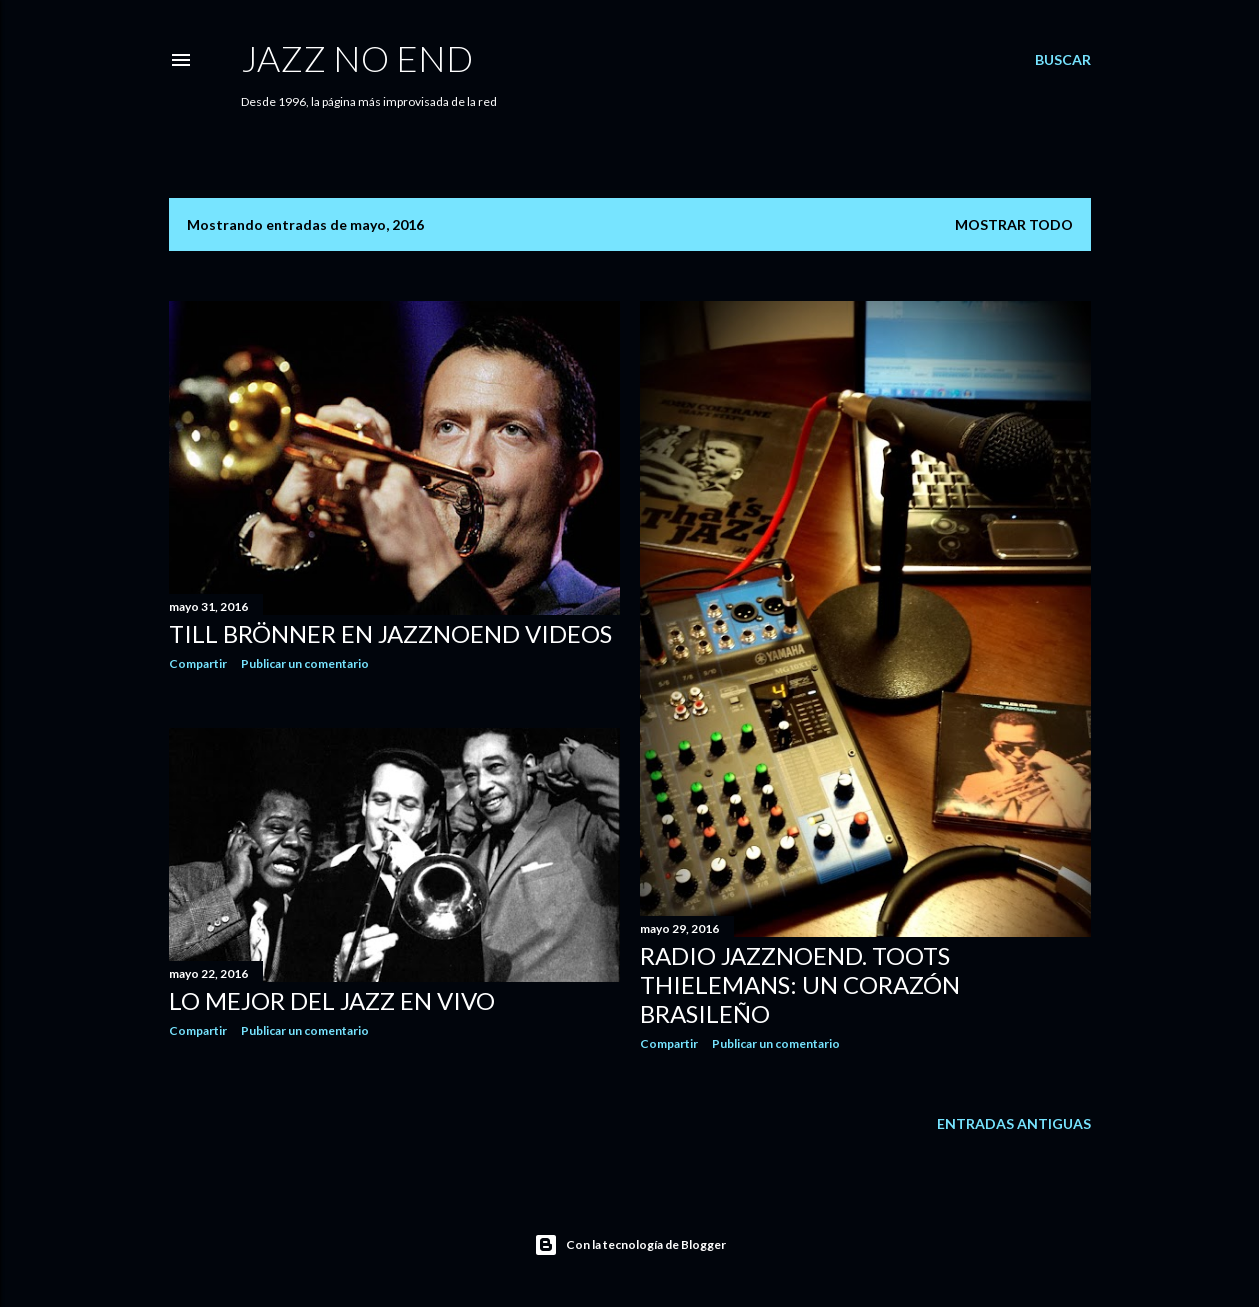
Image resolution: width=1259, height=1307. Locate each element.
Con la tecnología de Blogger (630, 1245)
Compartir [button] (198, 663)
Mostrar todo (1014, 224)
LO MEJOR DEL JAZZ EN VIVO (332, 1000)
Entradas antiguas (1014, 1123)
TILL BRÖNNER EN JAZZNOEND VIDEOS (390, 633)
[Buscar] (1063, 60)
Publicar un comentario (305, 663)
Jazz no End (357, 58)
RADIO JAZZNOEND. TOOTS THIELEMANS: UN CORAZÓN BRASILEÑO (800, 984)
